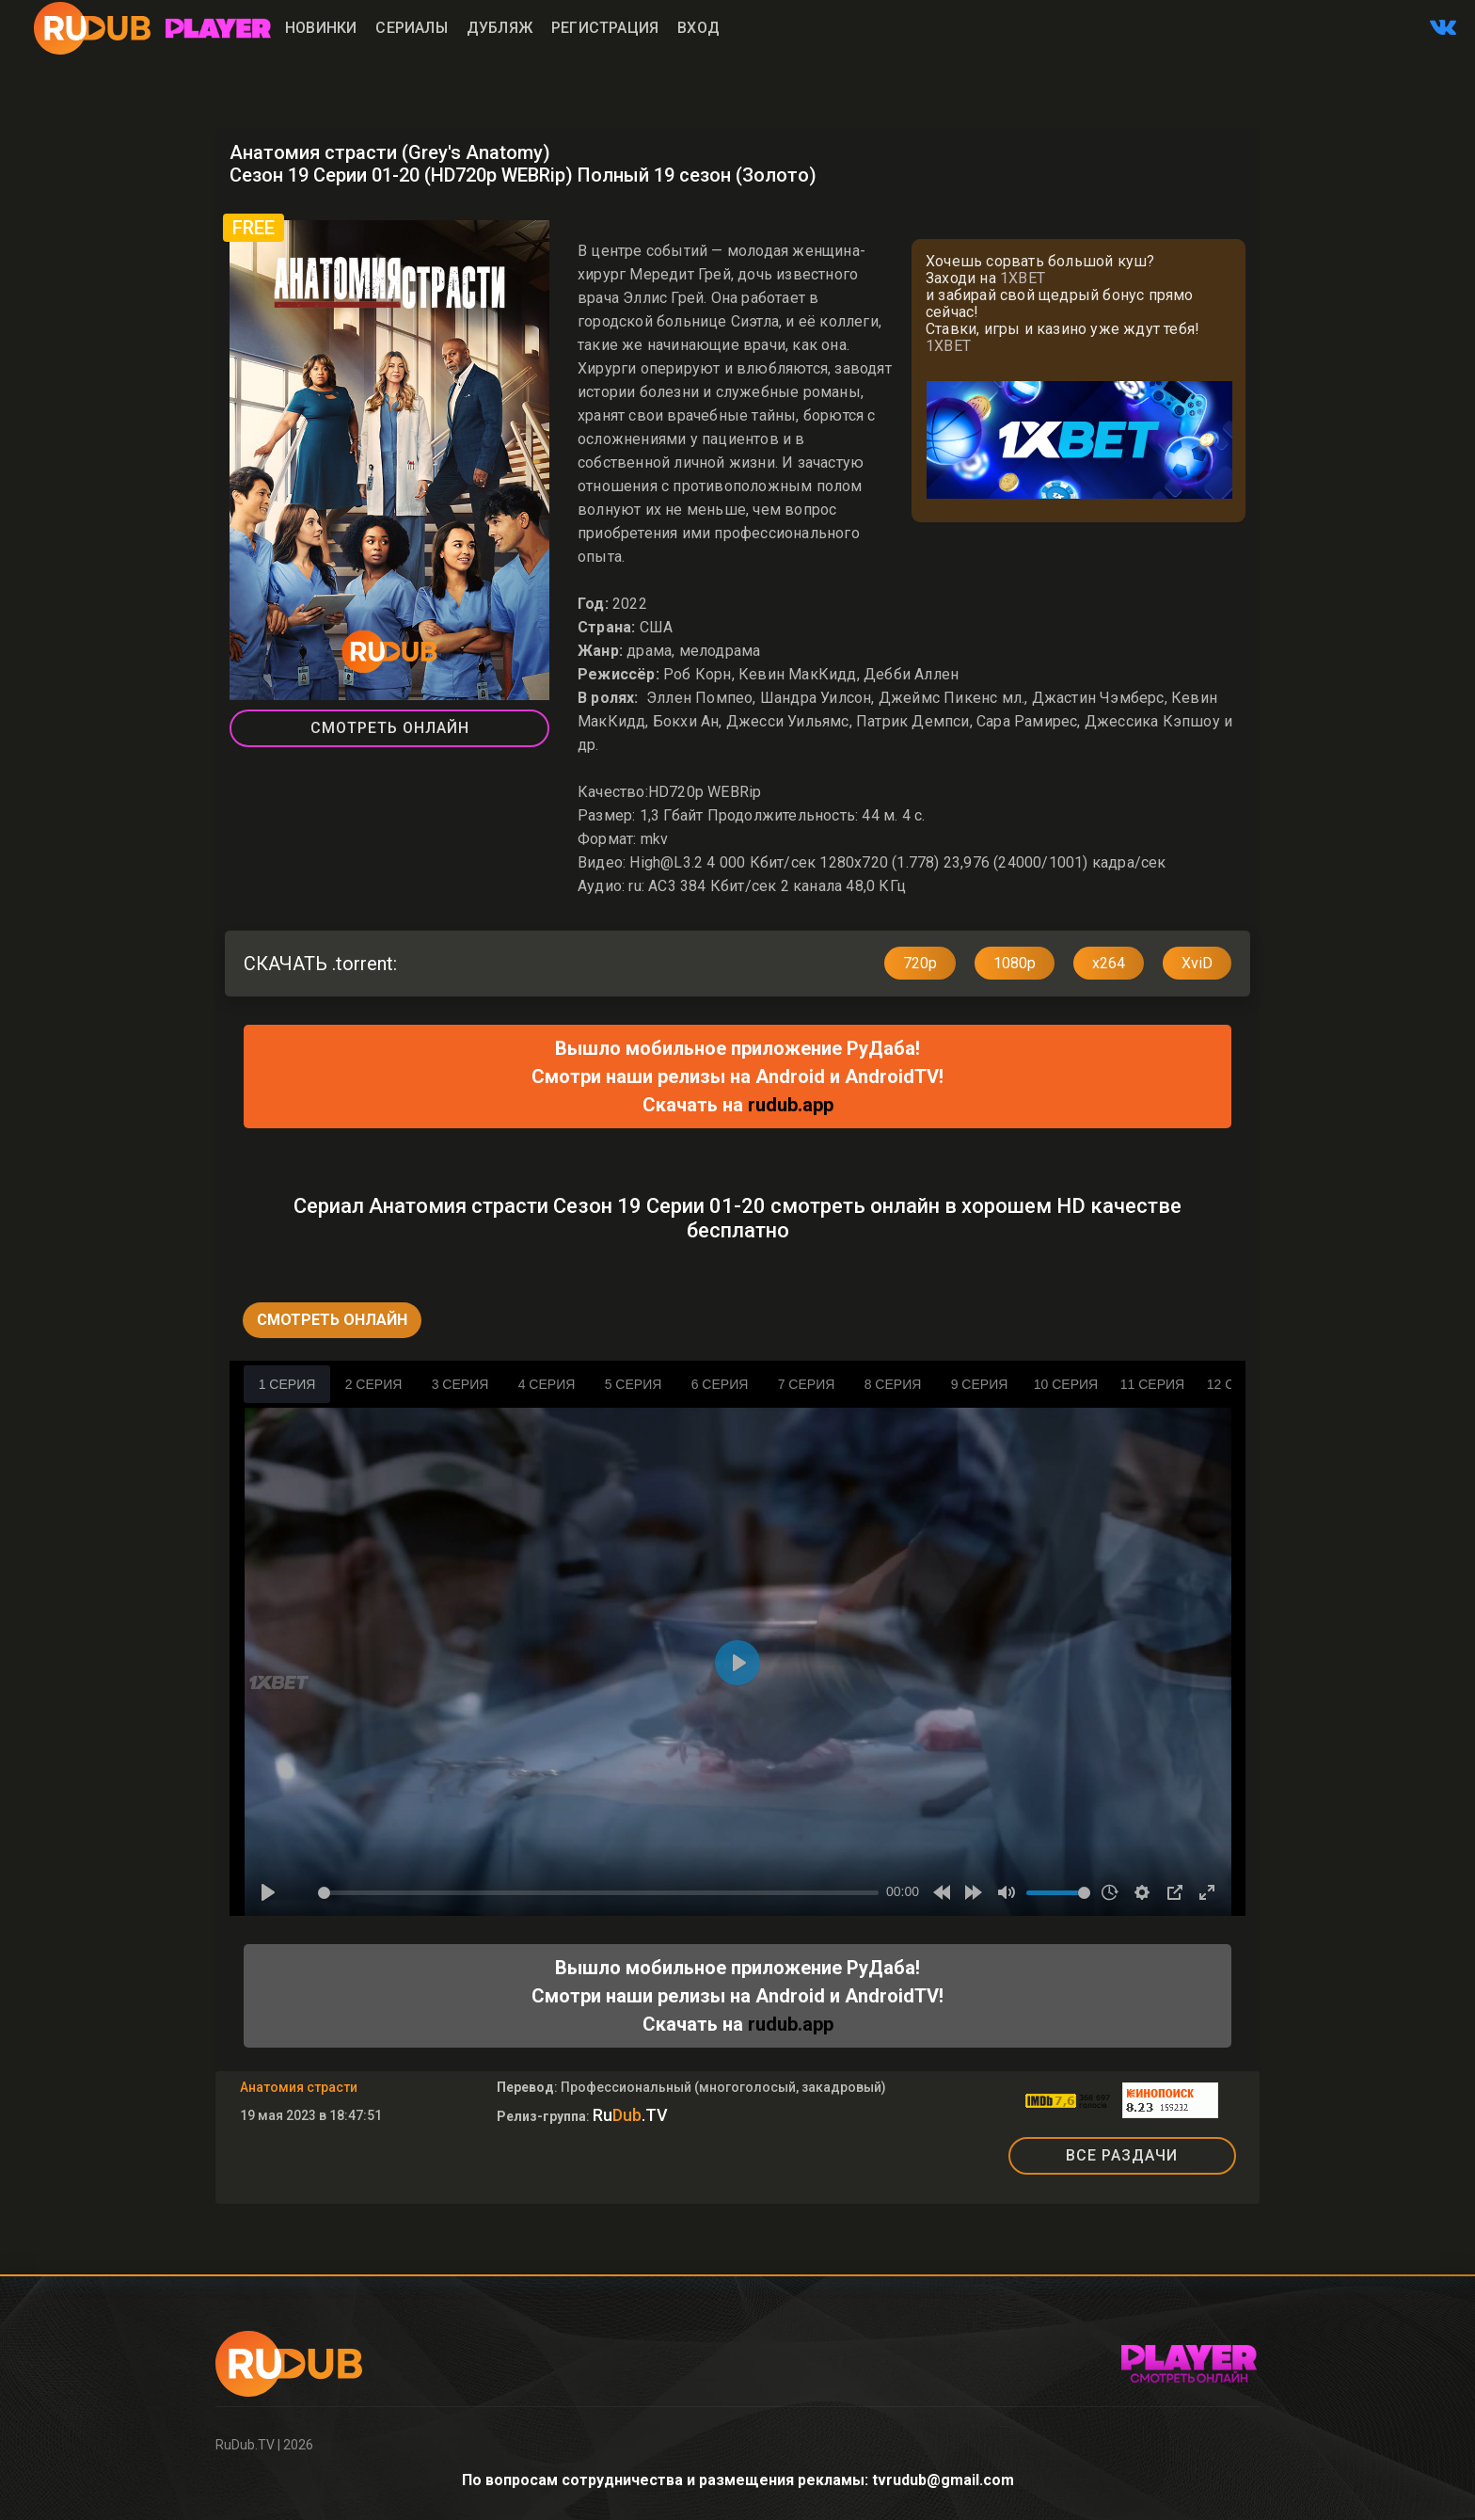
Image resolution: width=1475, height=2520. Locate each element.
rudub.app (790, 1104)
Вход (698, 28)
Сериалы (411, 28)
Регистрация (604, 28)
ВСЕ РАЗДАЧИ (1122, 2155)
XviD (1197, 963)
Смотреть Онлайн (389, 728)
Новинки (321, 28)
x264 (1108, 963)
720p (920, 963)
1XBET (1022, 278)
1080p (1014, 963)
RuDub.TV (245, 2444)
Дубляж (499, 28)
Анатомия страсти (298, 2087)
